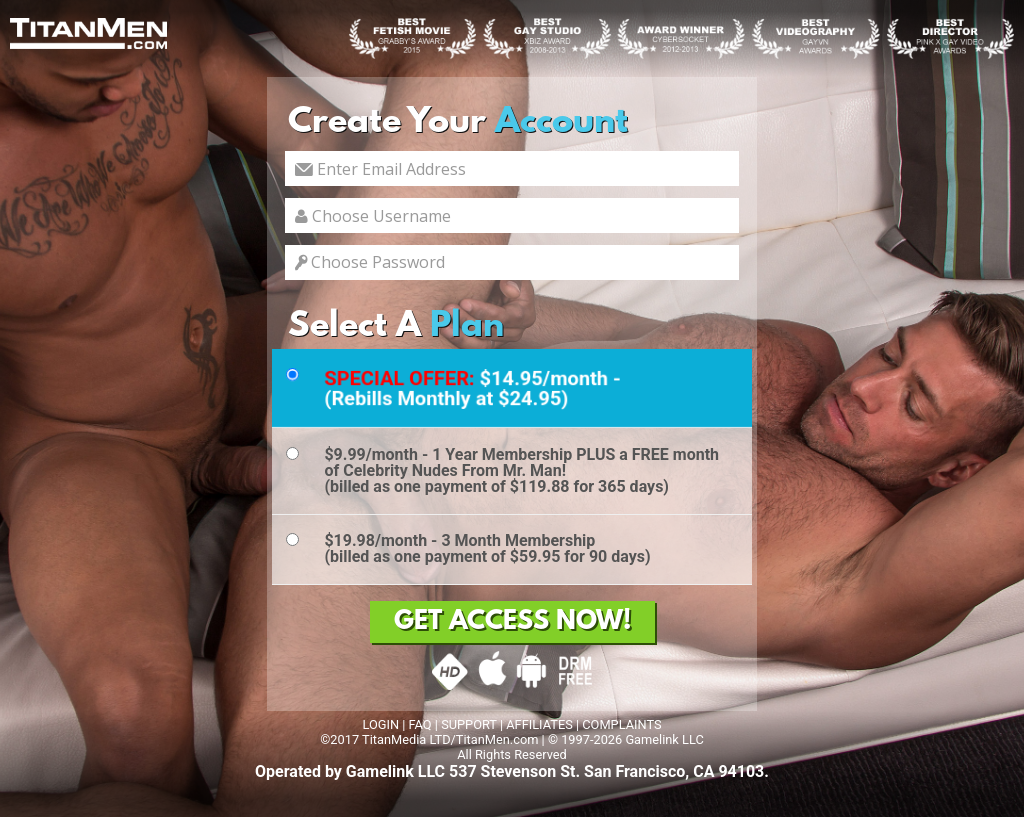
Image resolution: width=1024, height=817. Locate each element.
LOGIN (380, 724)
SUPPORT (469, 724)
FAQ (420, 724)
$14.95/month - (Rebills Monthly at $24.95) (472, 388)
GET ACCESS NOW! (512, 622)
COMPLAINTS (621, 724)
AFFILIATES (539, 724)
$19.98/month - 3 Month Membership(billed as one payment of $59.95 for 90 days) (487, 548)
